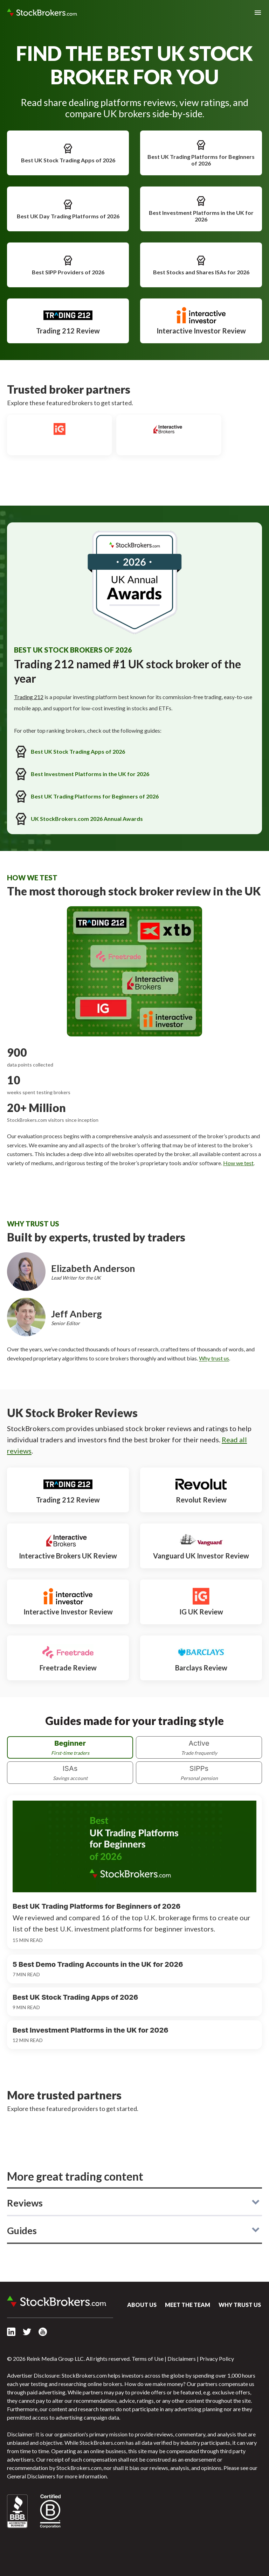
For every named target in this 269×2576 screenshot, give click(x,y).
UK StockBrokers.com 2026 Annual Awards (78, 819)
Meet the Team (187, 2304)
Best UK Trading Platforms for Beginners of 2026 (201, 153)
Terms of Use (148, 2358)
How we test (238, 1163)
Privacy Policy (217, 2358)
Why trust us (214, 1358)
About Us (142, 2304)
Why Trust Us (240, 2304)
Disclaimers (181, 2358)
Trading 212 (28, 697)
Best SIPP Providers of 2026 (68, 265)
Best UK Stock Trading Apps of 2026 (68, 153)
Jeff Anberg (76, 1313)
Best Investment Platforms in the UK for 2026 (201, 209)
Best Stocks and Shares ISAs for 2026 (201, 265)
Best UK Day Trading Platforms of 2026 (68, 209)
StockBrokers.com (42, 13)
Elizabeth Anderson (93, 1268)
